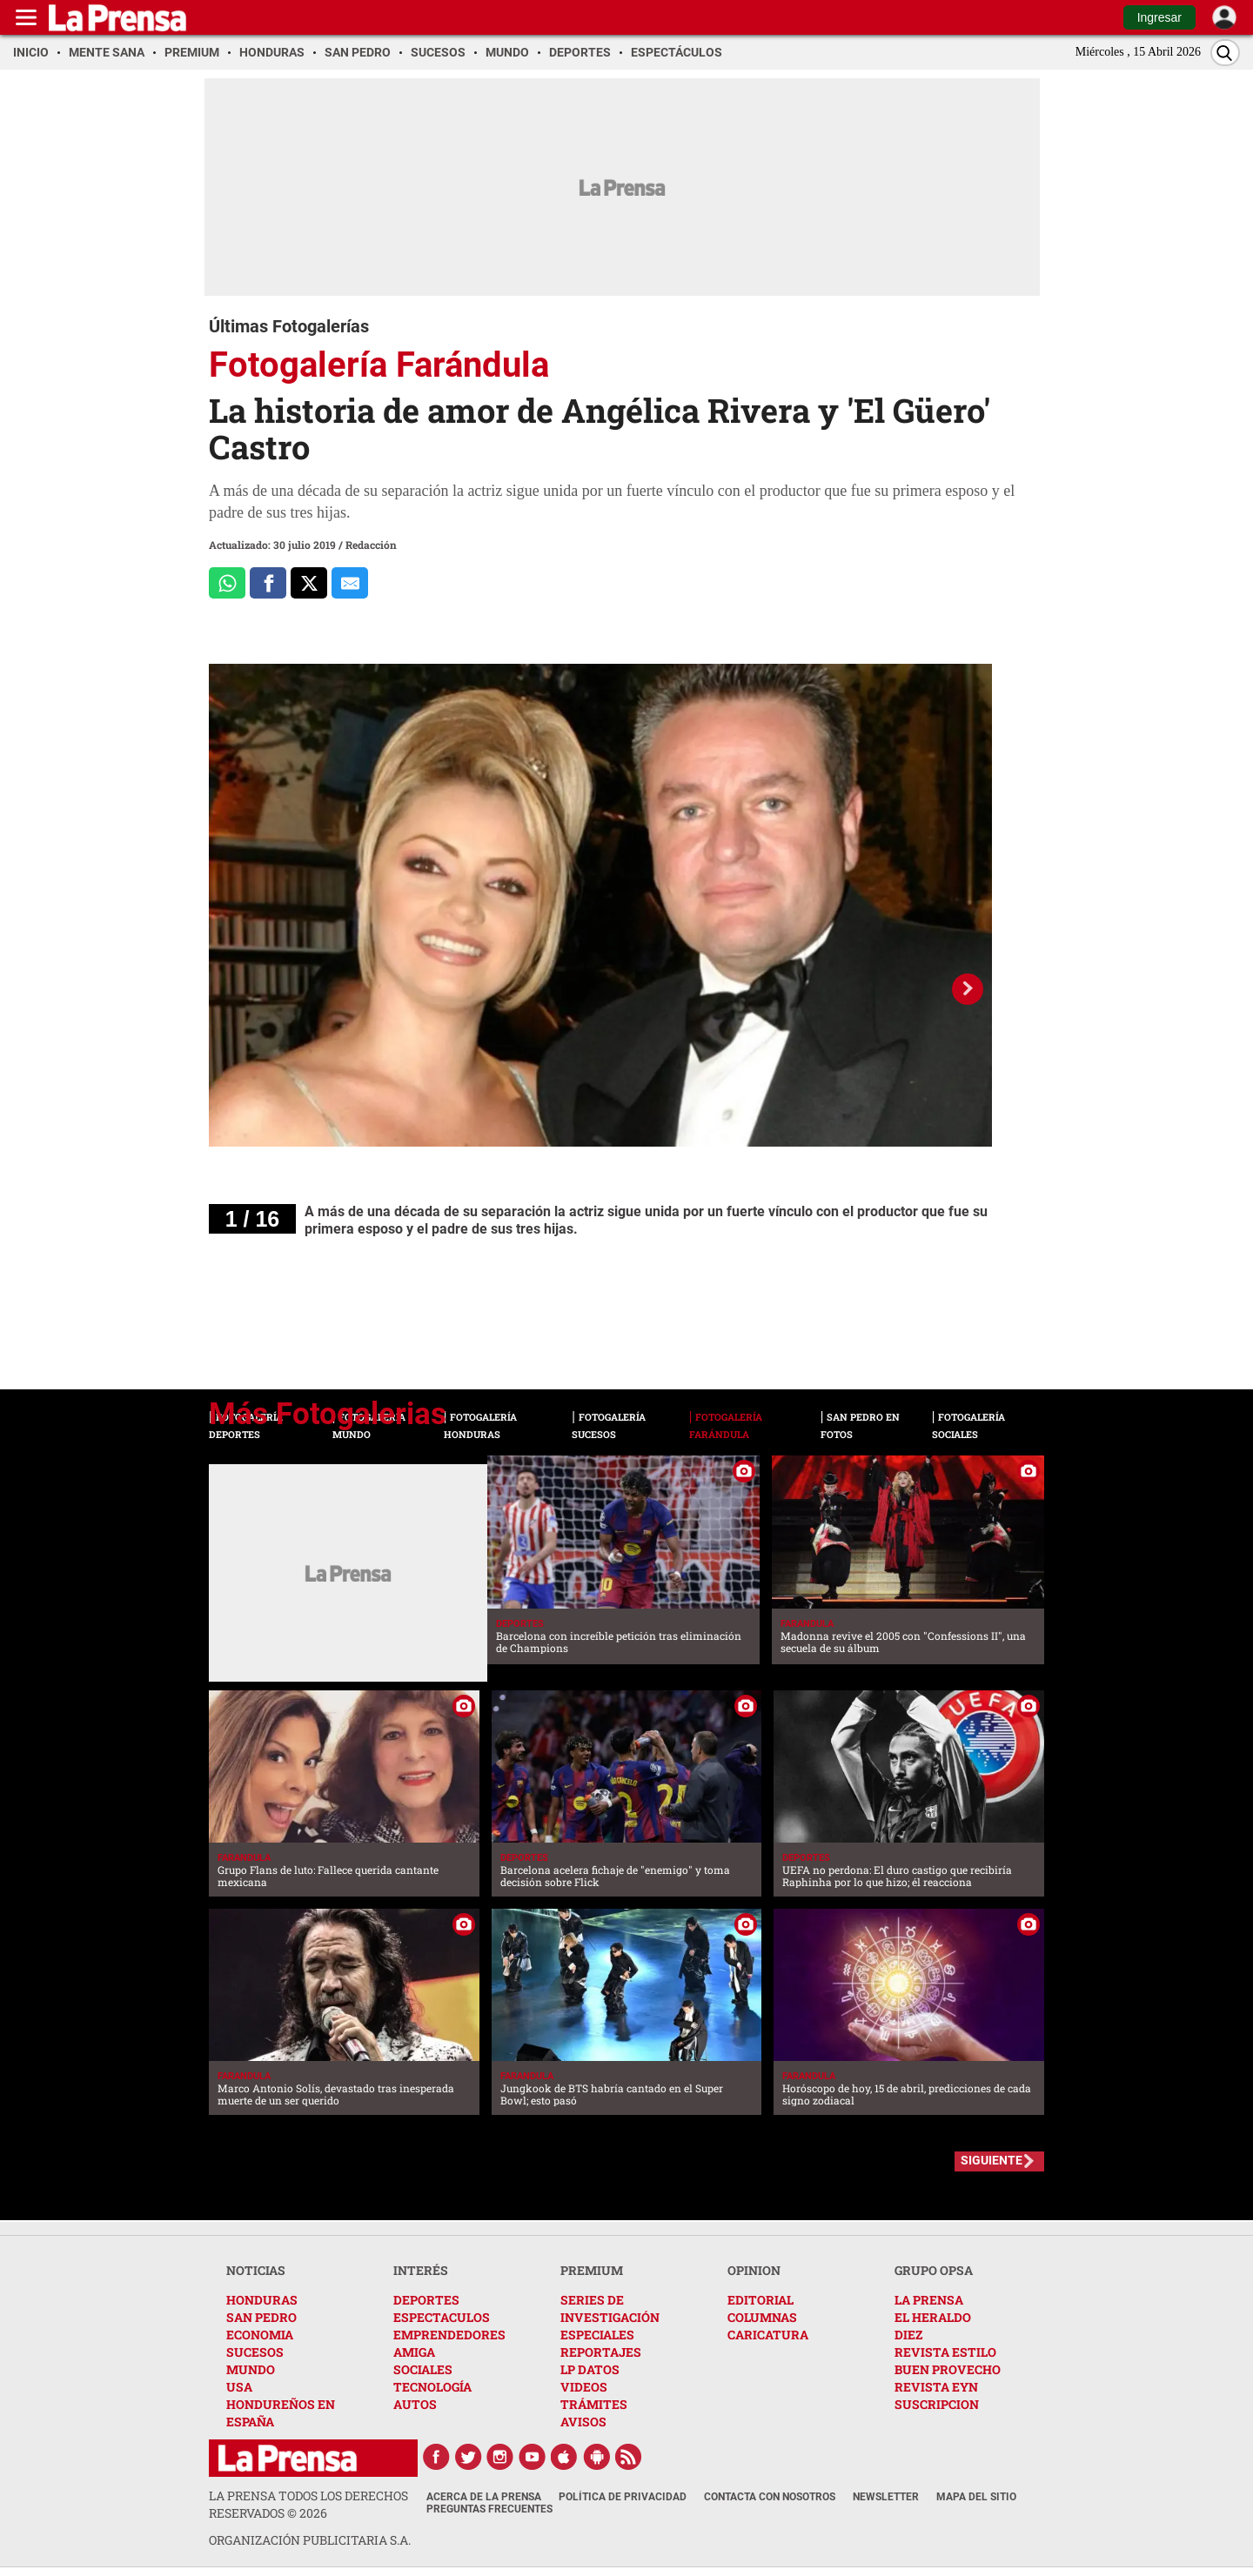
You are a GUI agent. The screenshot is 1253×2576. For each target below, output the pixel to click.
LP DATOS (590, 2369)
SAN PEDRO (261, 2317)
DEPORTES (426, 2300)
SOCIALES (422, 2369)
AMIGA (414, 2352)
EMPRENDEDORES (449, 2334)
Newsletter (886, 2497)
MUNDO (250, 2369)
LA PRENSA (929, 2300)
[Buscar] (1225, 52)
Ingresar (1159, 17)
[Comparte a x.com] (309, 583)
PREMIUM (591, 2270)
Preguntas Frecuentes (489, 2509)
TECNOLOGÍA (432, 2387)
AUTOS (415, 2404)
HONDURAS (262, 2300)
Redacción (371, 545)
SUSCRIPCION (937, 2404)
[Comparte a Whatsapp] (227, 583)
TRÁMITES (593, 2404)
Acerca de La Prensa (483, 2497)
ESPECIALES (597, 2334)
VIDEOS (583, 2387)
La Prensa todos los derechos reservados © (308, 2504)
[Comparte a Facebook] (268, 583)
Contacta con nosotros (769, 2497)
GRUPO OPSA (934, 2270)
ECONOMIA (259, 2334)
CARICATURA (767, 2334)
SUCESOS (255, 2352)
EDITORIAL (760, 2300)
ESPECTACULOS (441, 2317)
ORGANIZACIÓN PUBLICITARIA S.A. (310, 2540)
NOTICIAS (255, 2270)
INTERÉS (420, 2270)
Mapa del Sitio (976, 2497)
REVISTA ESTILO (945, 2352)
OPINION (754, 2270)
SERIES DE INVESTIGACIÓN (610, 2308)
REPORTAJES (600, 2352)
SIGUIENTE (991, 2160)
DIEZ (908, 2334)
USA (239, 2387)
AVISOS (583, 2421)
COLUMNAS (762, 2317)
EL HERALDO (933, 2317)
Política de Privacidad (623, 2497)
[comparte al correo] (350, 583)
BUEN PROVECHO (948, 2369)
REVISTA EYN (936, 2387)
